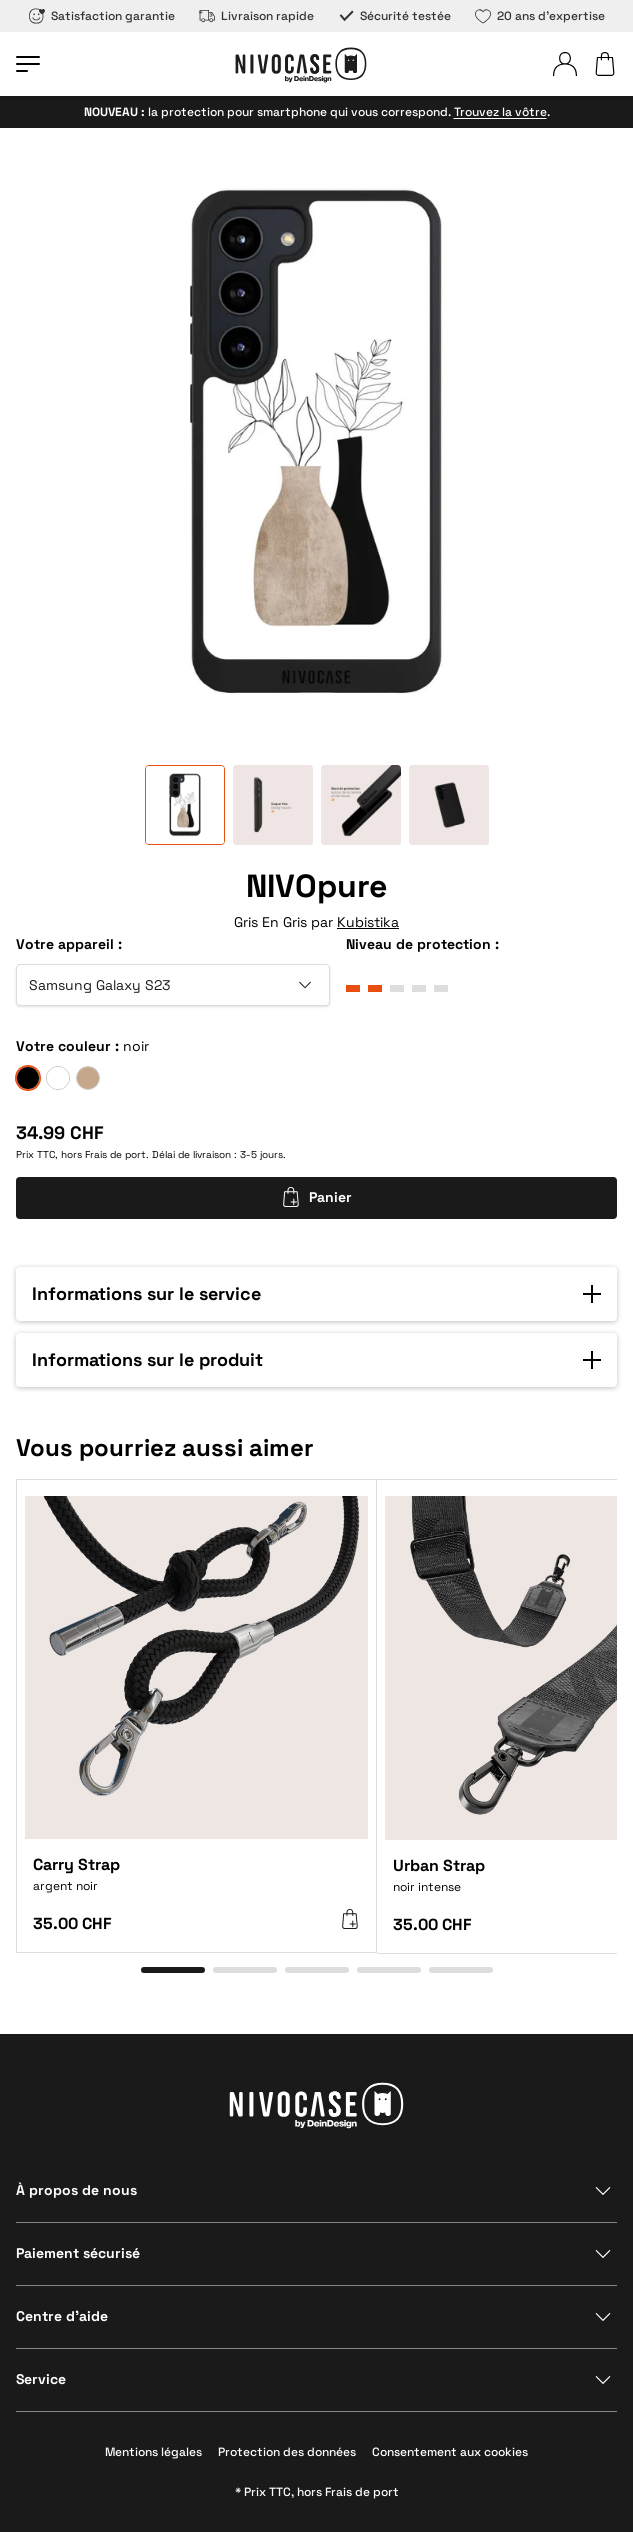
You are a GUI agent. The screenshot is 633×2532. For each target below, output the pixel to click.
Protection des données (287, 2452)
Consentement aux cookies (450, 2452)
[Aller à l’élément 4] (389, 1970)
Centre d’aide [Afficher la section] (62, 2316)
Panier (316, 1197)
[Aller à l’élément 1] (173, 1970)
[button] (316, 1294)
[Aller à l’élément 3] (317, 1970)
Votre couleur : (67, 1046)
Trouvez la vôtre (500, 112)
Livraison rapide (256, 16)
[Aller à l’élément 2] (245, 1970)
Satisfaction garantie (102, 16)
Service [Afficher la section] (41, 2379)
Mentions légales (153, 2452)
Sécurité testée (394, 16)
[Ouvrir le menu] (28, 64)
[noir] (28, 1078)
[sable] (88, 1078)
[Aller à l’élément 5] (461, 1970)
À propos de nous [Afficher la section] (76, 2190)
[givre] (58, 1078)
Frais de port (115, 1154)
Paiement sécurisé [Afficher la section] (78, 2253)
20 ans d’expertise (540, 16)
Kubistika (368, 922)
